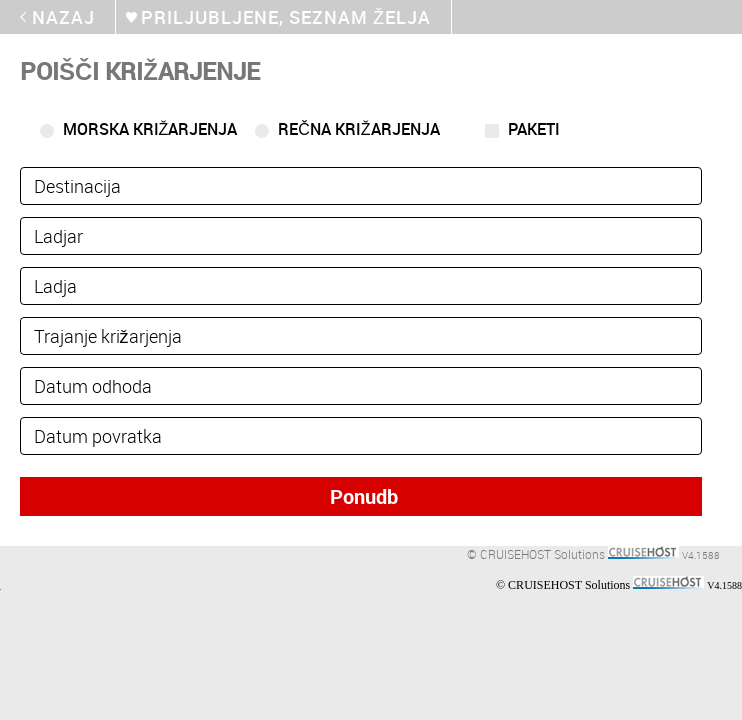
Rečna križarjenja (358, 129)
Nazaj (63, 17)
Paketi (534, 129)
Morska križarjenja (150, 129)
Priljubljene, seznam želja (286, 17)
